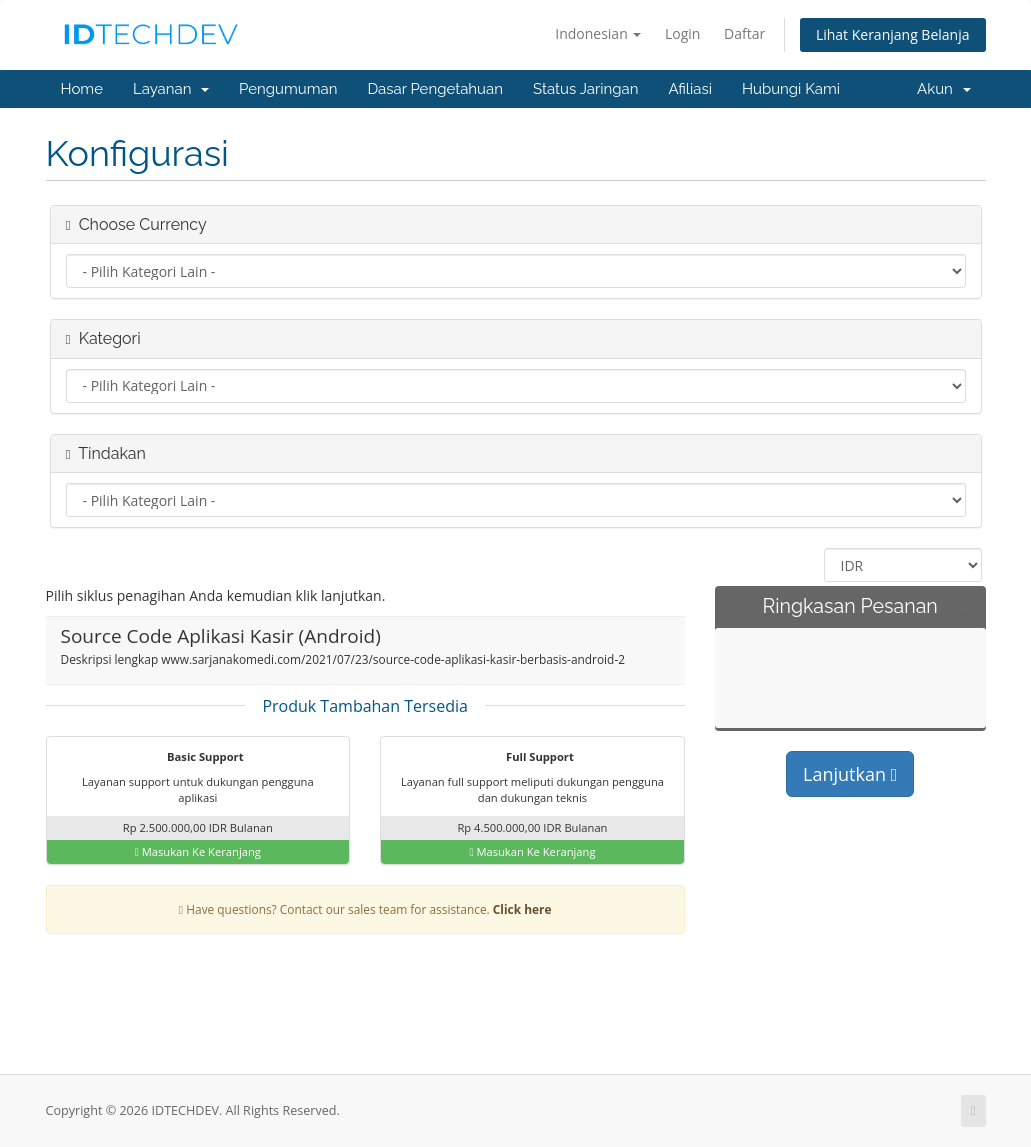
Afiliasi (690, 89)
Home (82, 89)
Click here (522, 909)
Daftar (744, 33)
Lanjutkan (850, 774)
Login (682, 33)
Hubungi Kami (791, 89)
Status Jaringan (585, 89)
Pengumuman (288, 89)
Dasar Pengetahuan (435, 89)
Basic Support (192, 758)
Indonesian (598, 33)
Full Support (527, 758)
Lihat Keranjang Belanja (893, 34)
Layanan (171, 89)
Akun (943, 89)
